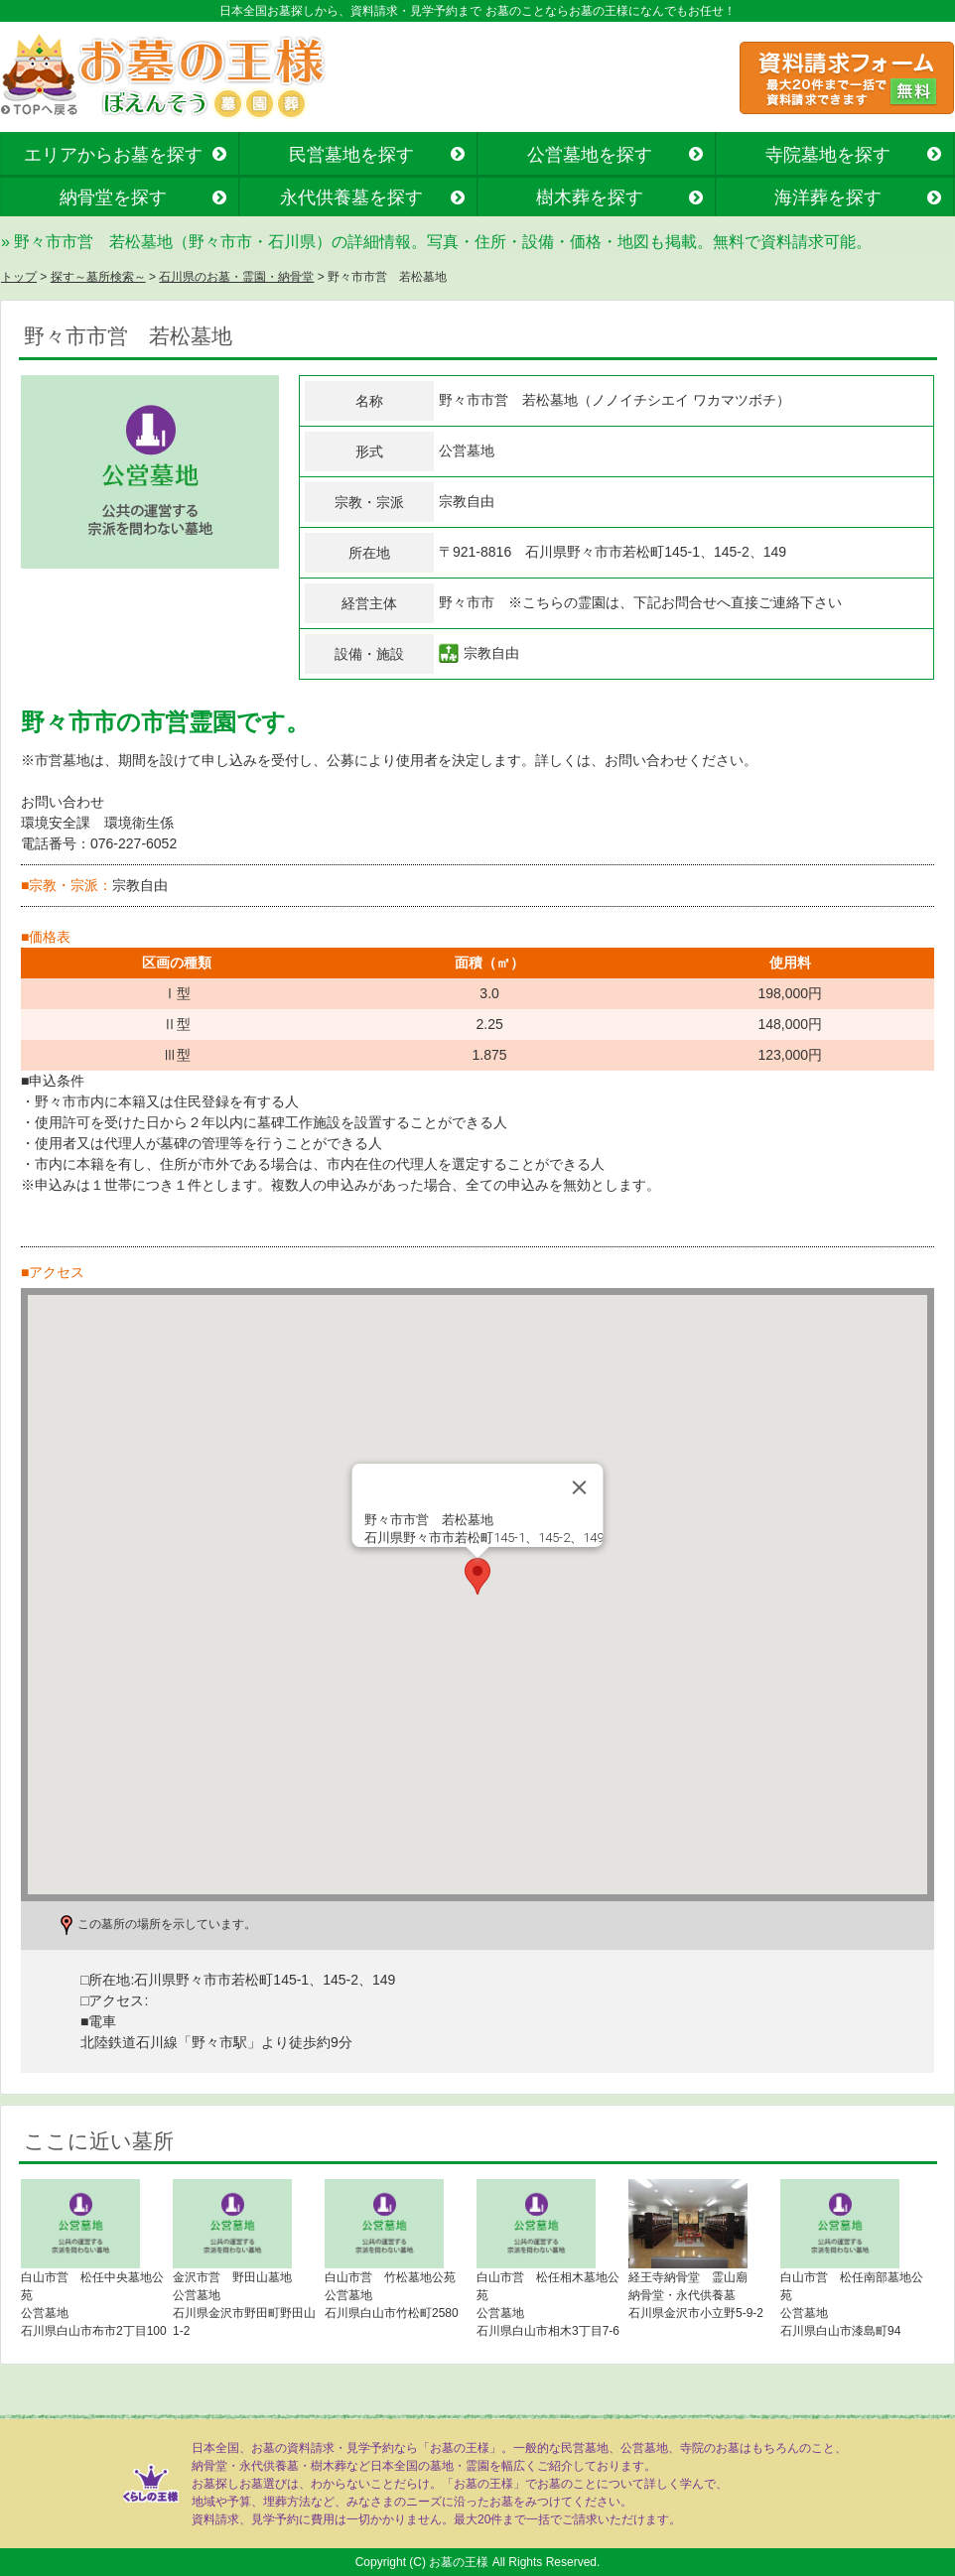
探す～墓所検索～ (98, 277)
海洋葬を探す (828, 197)
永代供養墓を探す (351, 197)
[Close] (580, 1487)
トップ (19, 277)
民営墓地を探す (351, 155)
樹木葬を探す (589, 197)
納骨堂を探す (113, 197)
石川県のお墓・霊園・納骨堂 (236, 277)
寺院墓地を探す (827, 155)
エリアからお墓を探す (113, 155)
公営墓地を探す (589, 155)
